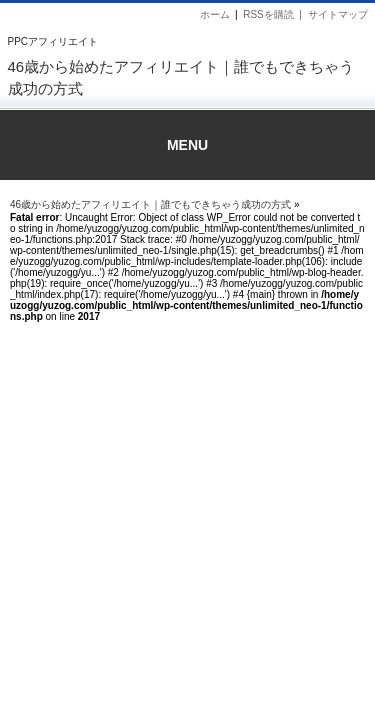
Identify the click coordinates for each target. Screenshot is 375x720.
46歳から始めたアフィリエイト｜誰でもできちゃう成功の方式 (150, 204)
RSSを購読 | (275, 14)
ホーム (215, 14)
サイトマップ (338, 14)
